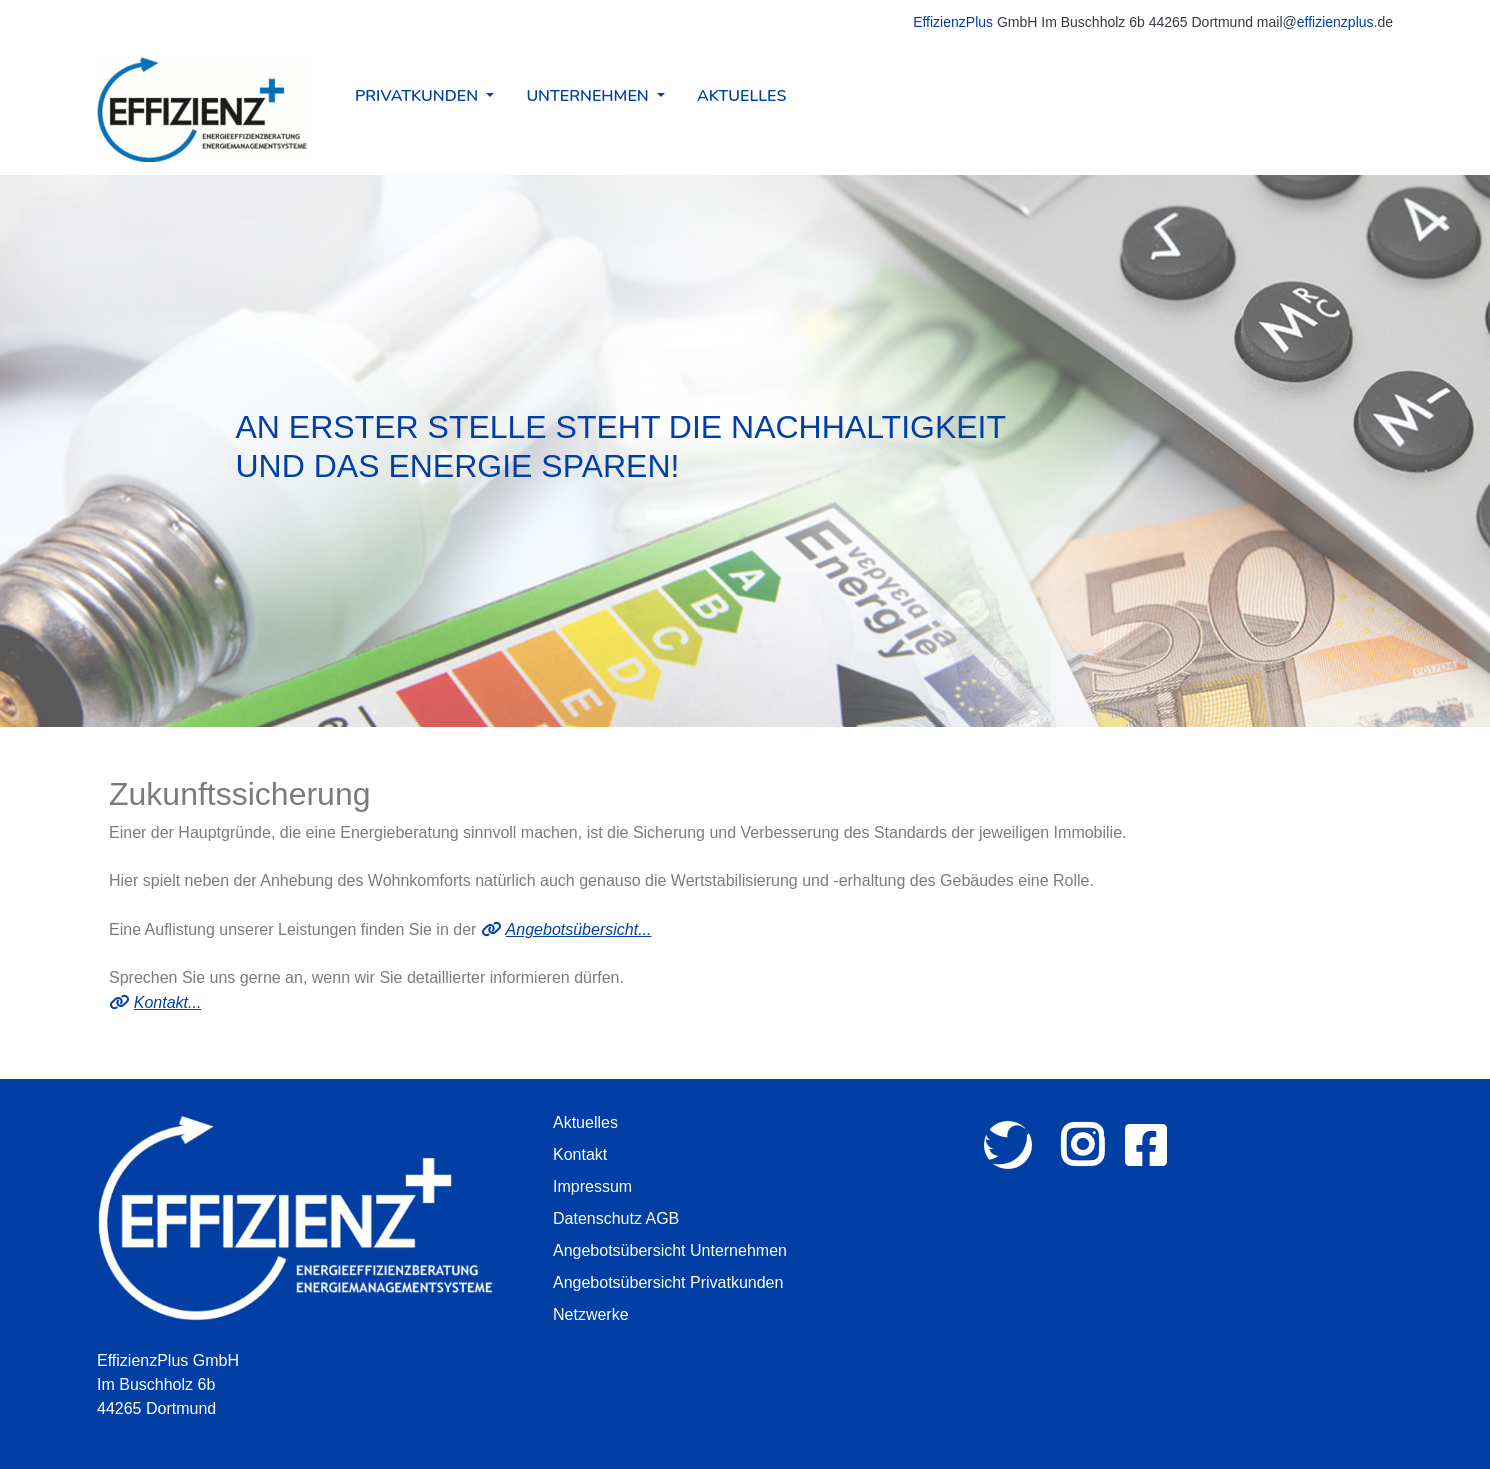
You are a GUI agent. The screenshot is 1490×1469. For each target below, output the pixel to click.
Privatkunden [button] (418, 96)
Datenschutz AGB (616, 1218)
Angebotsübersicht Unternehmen (670, 1250)
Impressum (592, 1186)
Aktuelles (741, 96)
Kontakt (580, 1154)
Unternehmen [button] (589, 96)
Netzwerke (591, 1314)
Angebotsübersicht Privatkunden (668, 1282)
